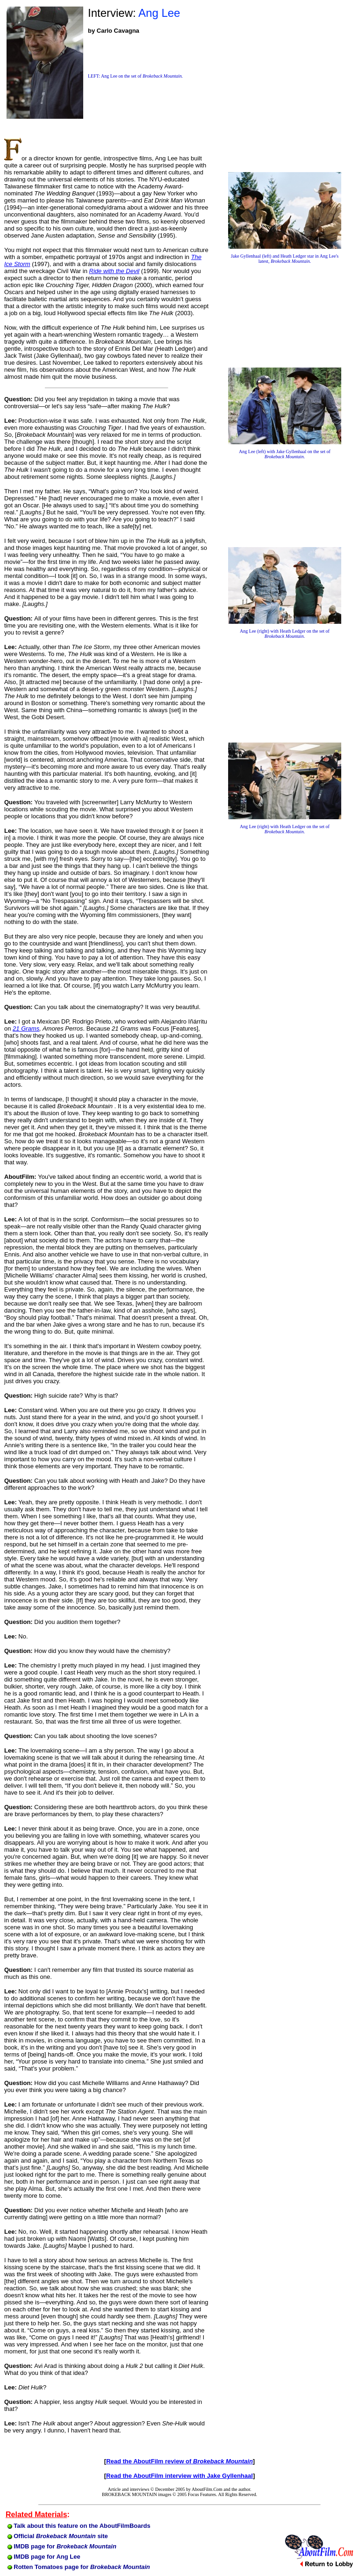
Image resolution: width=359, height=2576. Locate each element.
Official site (57, 2536)
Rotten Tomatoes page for (78, 2566)
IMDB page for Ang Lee (43, 2556)
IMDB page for (61, 2546)
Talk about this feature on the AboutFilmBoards (79, 2525)
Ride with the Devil (114, 270)
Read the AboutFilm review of (179, 2461)
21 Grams (26, 1028)
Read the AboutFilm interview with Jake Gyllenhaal (179, 2475)
